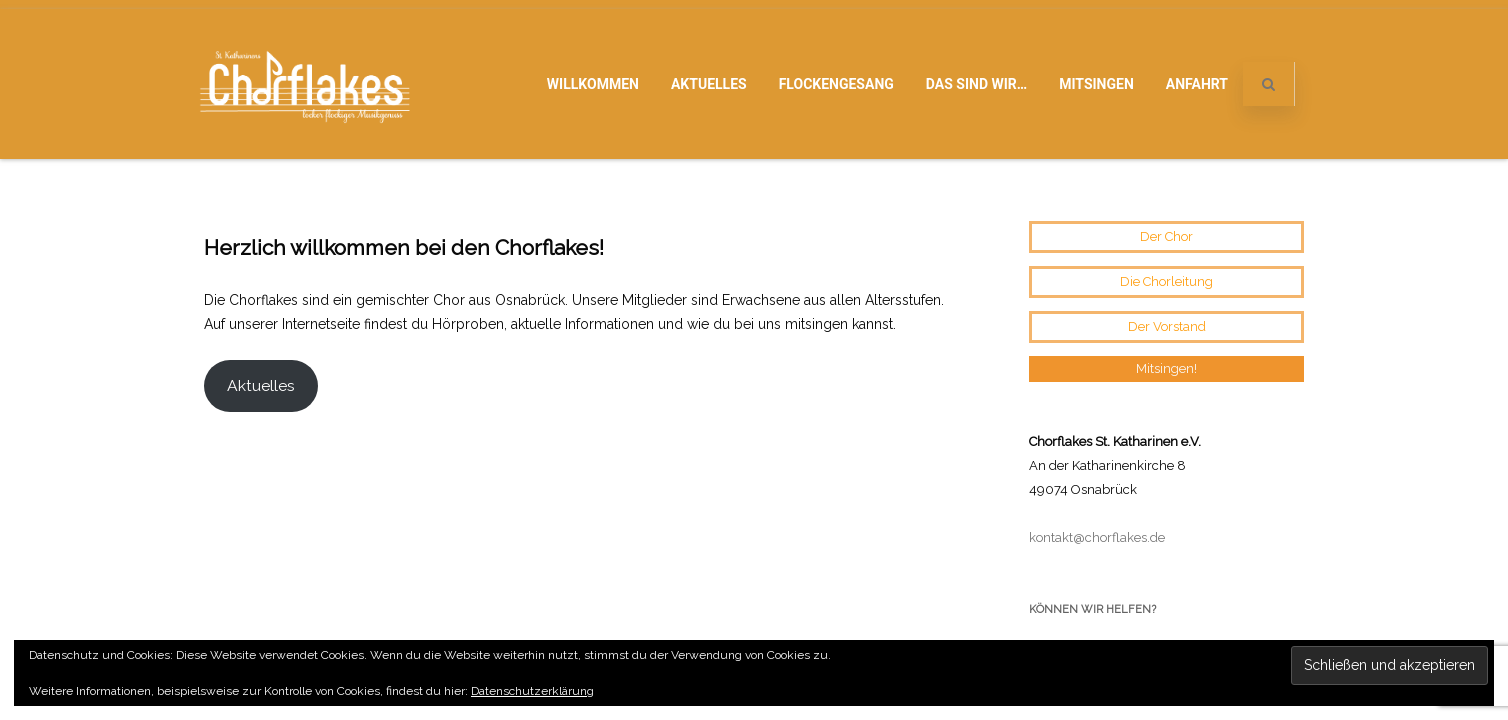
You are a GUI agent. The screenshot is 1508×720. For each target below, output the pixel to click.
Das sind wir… (976, 84)
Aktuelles (709, 84)
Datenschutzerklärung (532, 691)
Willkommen (593, 84)
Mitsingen (1096, 84)
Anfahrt (1197, 84)
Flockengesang (836, 84)
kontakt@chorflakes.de (1097, 379)
